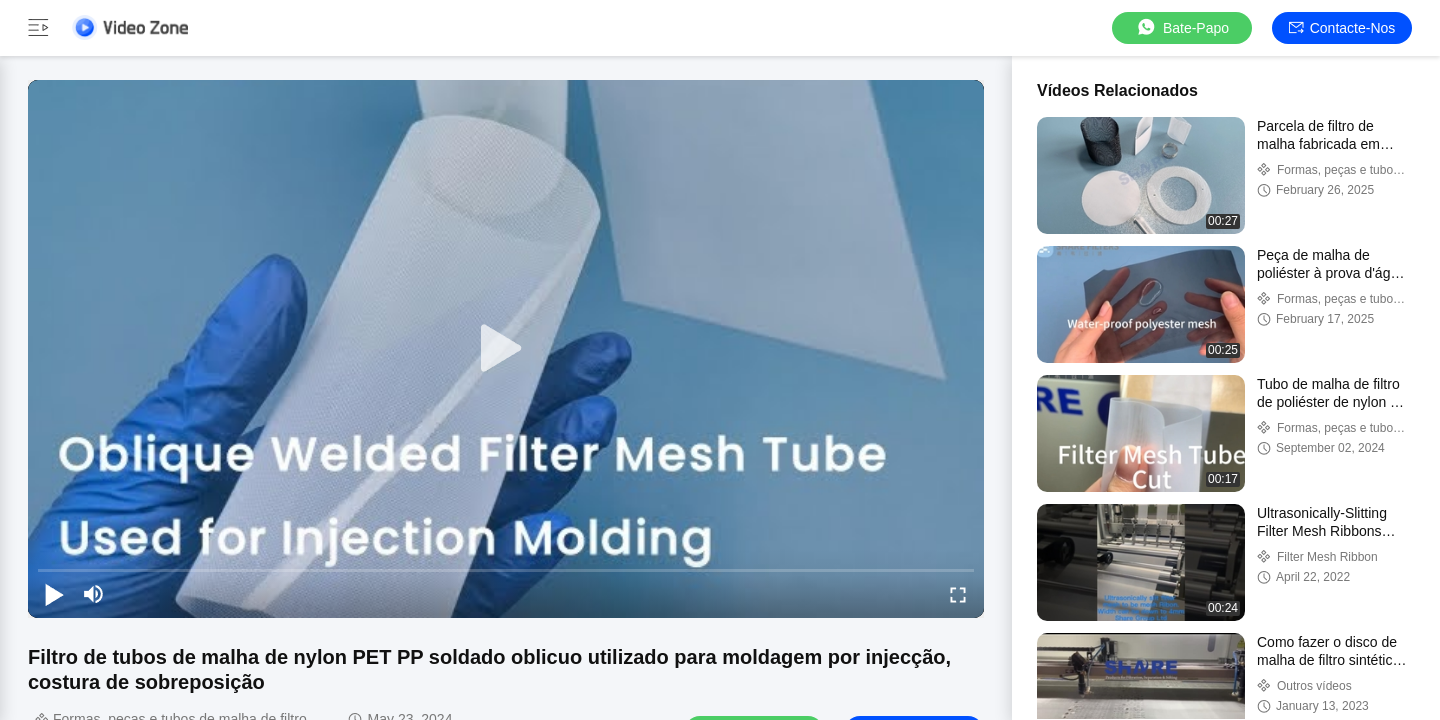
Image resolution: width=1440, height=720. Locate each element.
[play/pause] (54, 594)
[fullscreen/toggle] (958, 594)
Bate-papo (1182, 27)
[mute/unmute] (94, 594)
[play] (506, 349)
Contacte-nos (1342, 28)
